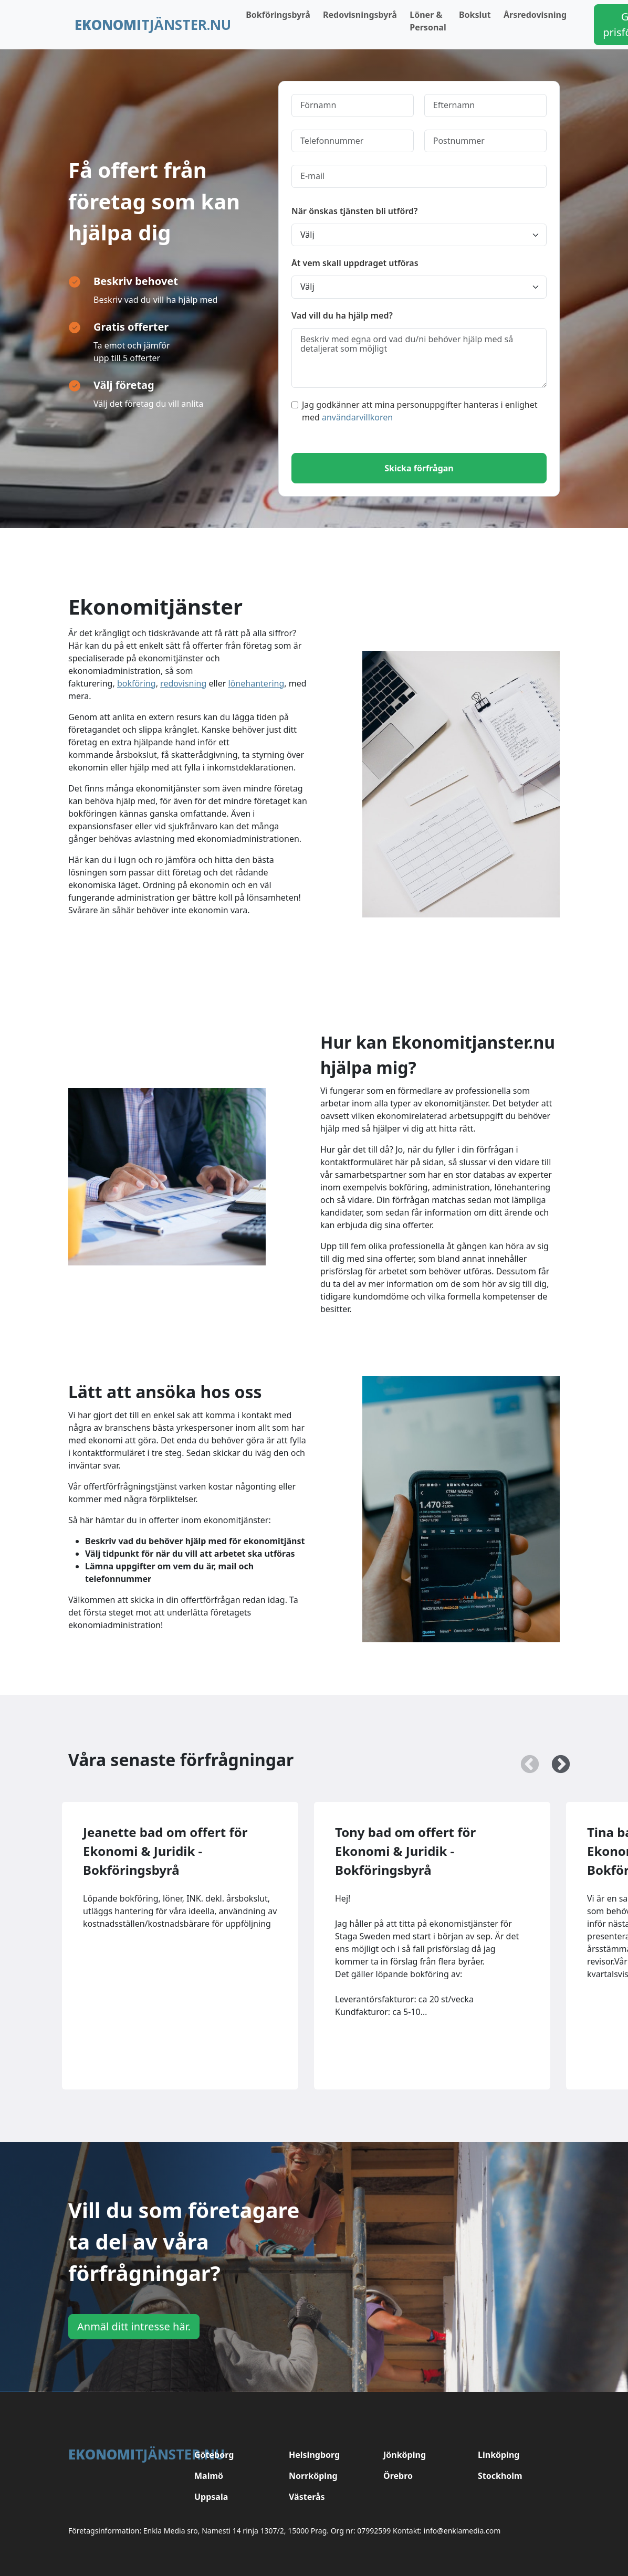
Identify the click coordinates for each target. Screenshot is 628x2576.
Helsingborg (314, 2455)
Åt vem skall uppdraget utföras (354, 263)
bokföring (136, 683)
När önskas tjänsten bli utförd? (354, 211)
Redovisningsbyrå (360, 14)
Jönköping (404, 2455)
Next (555, 1760)
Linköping (498, 2455)
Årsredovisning (535, 14)
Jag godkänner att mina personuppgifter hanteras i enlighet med (414, 411)
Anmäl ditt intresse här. (134, 2326)
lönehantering (256, 683)
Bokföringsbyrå (278, 14)
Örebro (398, 2476)
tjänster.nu (153, 24)
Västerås (307, 2497)
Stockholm (500, 2476)
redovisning (183, 683)
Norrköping (313, 2476)
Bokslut (475, 14)
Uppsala (211, 2497)
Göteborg (214, 2455)
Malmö (208, 2476)
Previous (524, 1760)
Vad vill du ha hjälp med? (342, 315)
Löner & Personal (428, 21)
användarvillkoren (357, 417)
